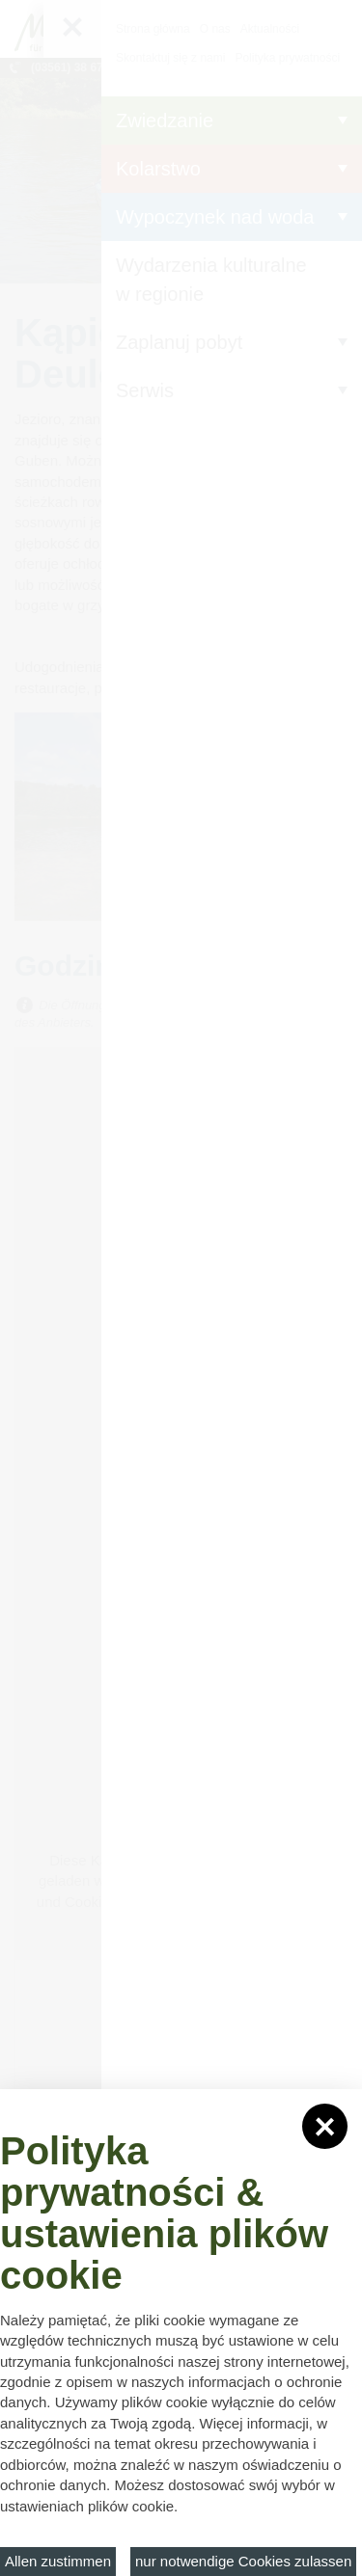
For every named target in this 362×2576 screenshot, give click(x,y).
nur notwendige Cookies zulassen (243, 2561)
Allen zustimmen (58, 2561)
